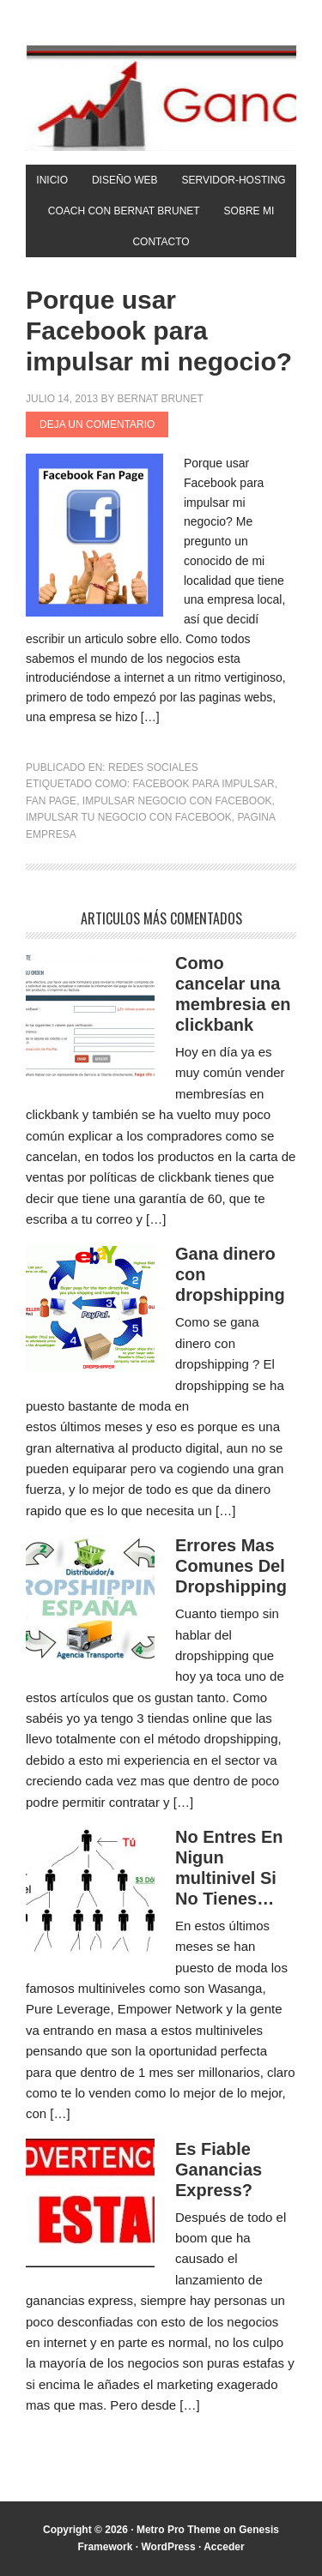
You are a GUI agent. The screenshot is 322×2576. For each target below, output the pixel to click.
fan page (51, 801)
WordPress (168, 2547)
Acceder (224, 2547)
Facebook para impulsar (203, 784)
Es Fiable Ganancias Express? (218, 2170)
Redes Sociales (153, 767)
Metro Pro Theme (179, 2530)
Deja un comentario (97, 424)
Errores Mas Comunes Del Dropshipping (231, 1566)
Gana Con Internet (161, 98)
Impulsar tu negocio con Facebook (129, 817)
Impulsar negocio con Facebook (177, 801)
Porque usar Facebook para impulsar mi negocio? (159, 331)
